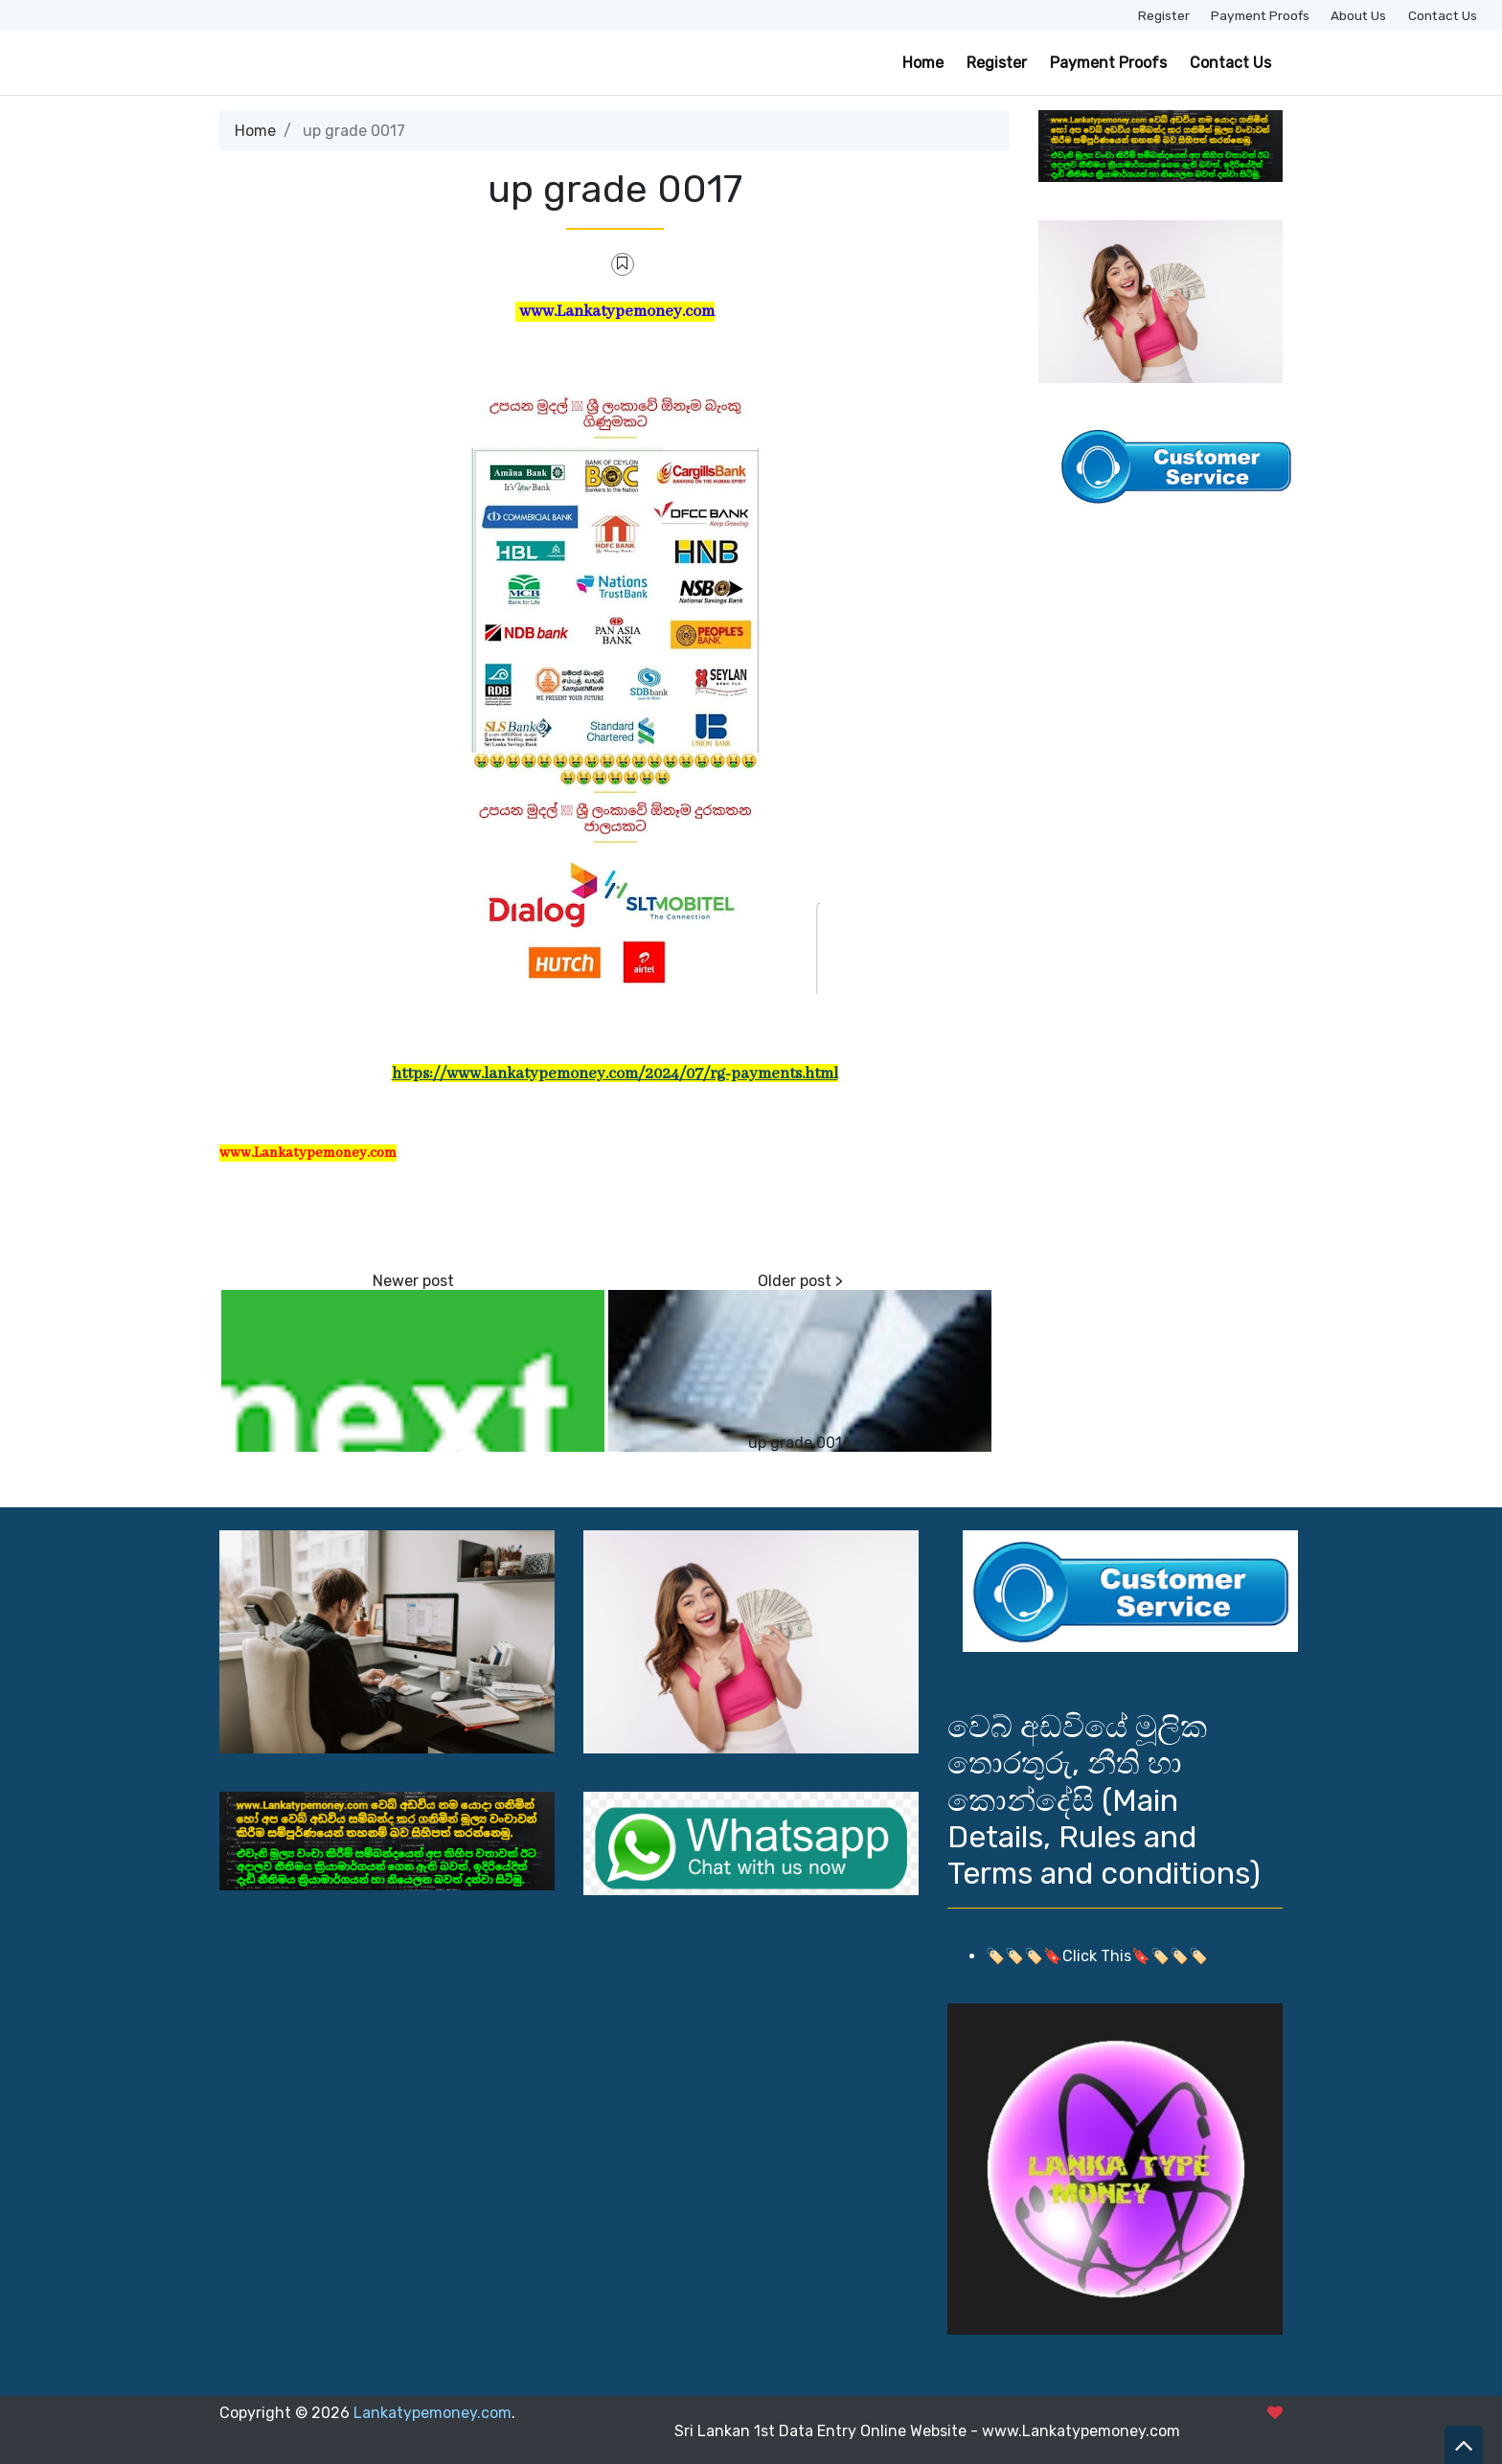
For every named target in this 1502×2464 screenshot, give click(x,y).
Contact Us (1442, 15)
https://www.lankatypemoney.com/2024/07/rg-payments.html (615, 1074)
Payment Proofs (1260, 15)
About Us (1358, 15)
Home (923, 63)
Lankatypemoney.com (432, 2413)
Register (1164, 15)
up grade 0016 (800, 1443)
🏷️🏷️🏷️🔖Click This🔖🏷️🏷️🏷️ (1097, 1956)
